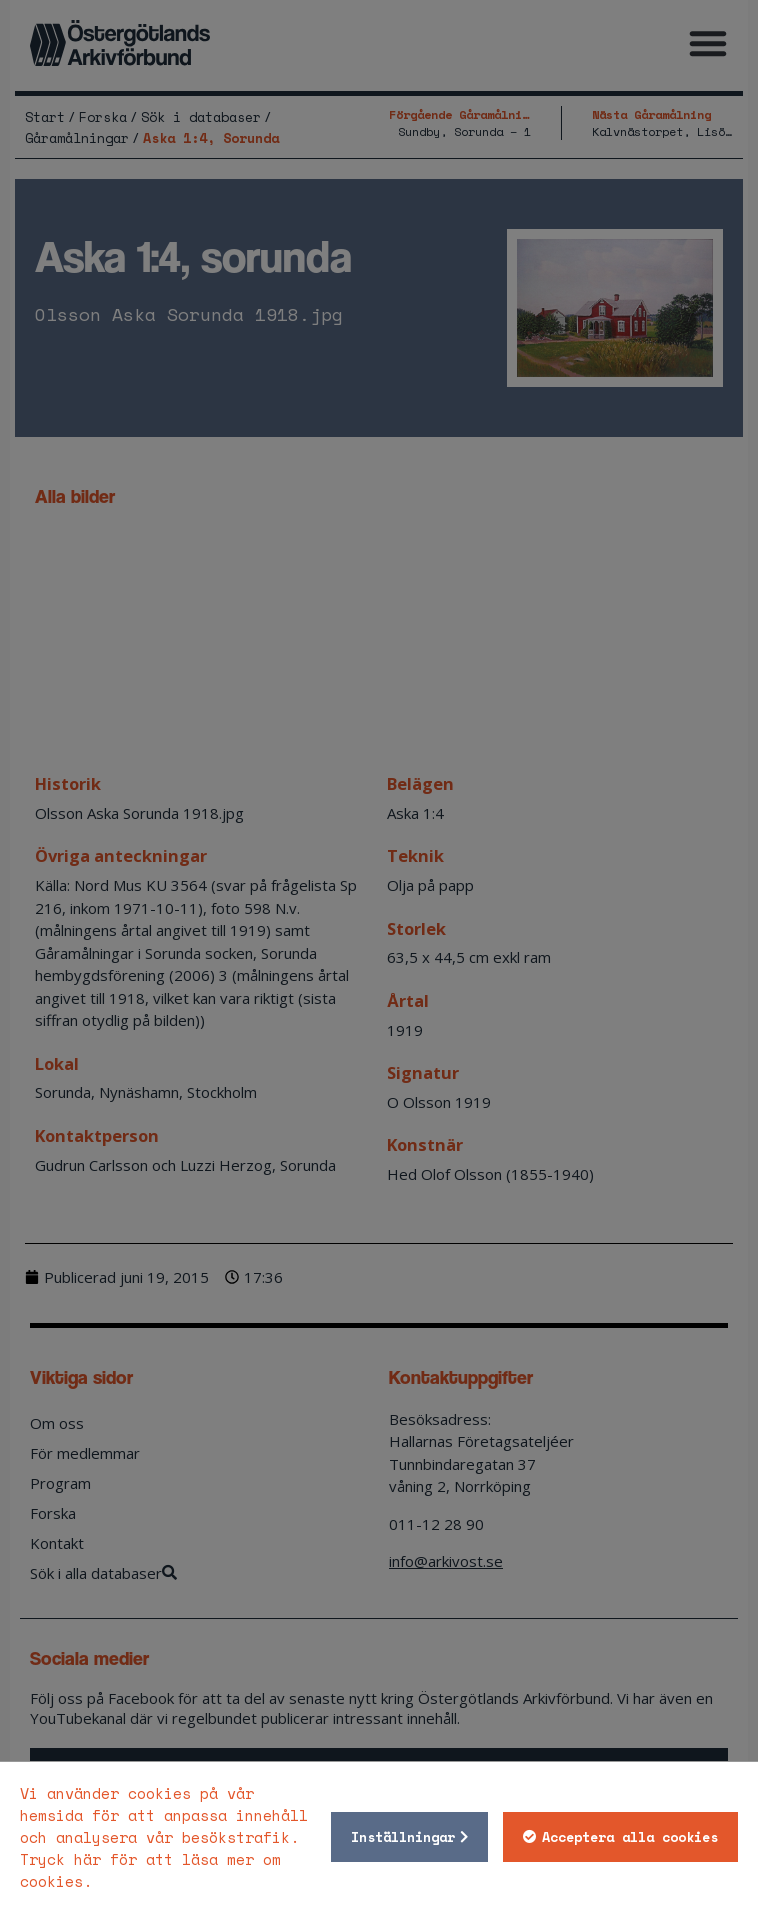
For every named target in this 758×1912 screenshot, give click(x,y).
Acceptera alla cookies (630, 1837)
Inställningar (403, 1837)
